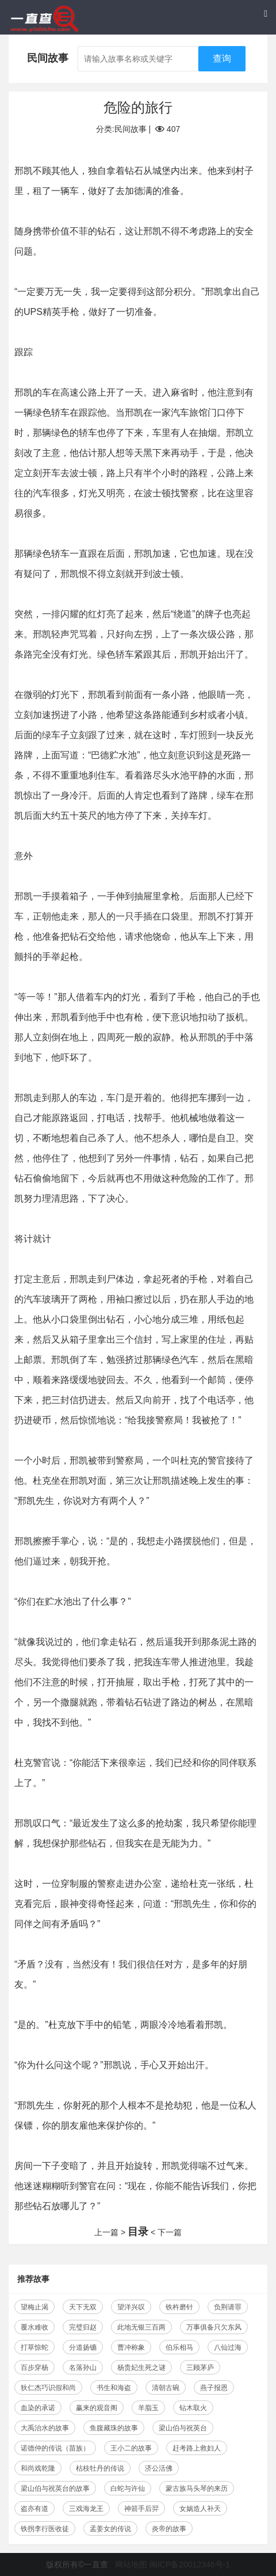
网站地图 (131, 2564)
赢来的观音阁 (96, 2408)
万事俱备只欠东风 (213, 2327)
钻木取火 (193, 2408)
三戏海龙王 (86, 2509)
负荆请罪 (227, 2307)
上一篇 (106, 2232)
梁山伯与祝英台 (183, 2428)
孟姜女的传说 (110, 2529)
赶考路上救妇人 (196, 2448)
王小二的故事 (131, 2448)
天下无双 (83, 2307)
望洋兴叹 (131, 2307)
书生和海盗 (114, 2388)
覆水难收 (34, 2327)
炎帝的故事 (169, 2529)
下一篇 (170, 2232)
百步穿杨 (34, 2368)
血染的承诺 (38, 2408)
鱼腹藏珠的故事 (114, 2428)
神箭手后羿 (141, 2509)
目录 (138, 2231)
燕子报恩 (214, 2388)
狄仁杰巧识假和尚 (48, 2388)
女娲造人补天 (200, 2509)
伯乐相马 (179, 2347)
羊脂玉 (148, 2408)
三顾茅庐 (200, 2368)
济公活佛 (158, 2468)
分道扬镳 (83, 2347)
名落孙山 (83, 2368)
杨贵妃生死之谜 (141, 2368)
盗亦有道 (34, 2509)
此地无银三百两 (141, 2327)
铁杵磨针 (179, 2307)
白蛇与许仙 (127, 2488)
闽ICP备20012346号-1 (190, 2564)
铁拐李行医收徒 (45, 2529)
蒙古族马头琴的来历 (197, 2488)
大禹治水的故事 (45, 2428)
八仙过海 (227, 2347)
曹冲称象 (131, 2347)
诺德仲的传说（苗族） (55, 2448)
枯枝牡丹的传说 (100, 2468)
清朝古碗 (165, 2388)
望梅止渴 (34, 2307)
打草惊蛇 (34, 2347)
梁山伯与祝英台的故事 (55, 2488)
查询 (222, 58)
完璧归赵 (83, 2327)
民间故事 (130, 129)
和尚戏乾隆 (38, 2468)
